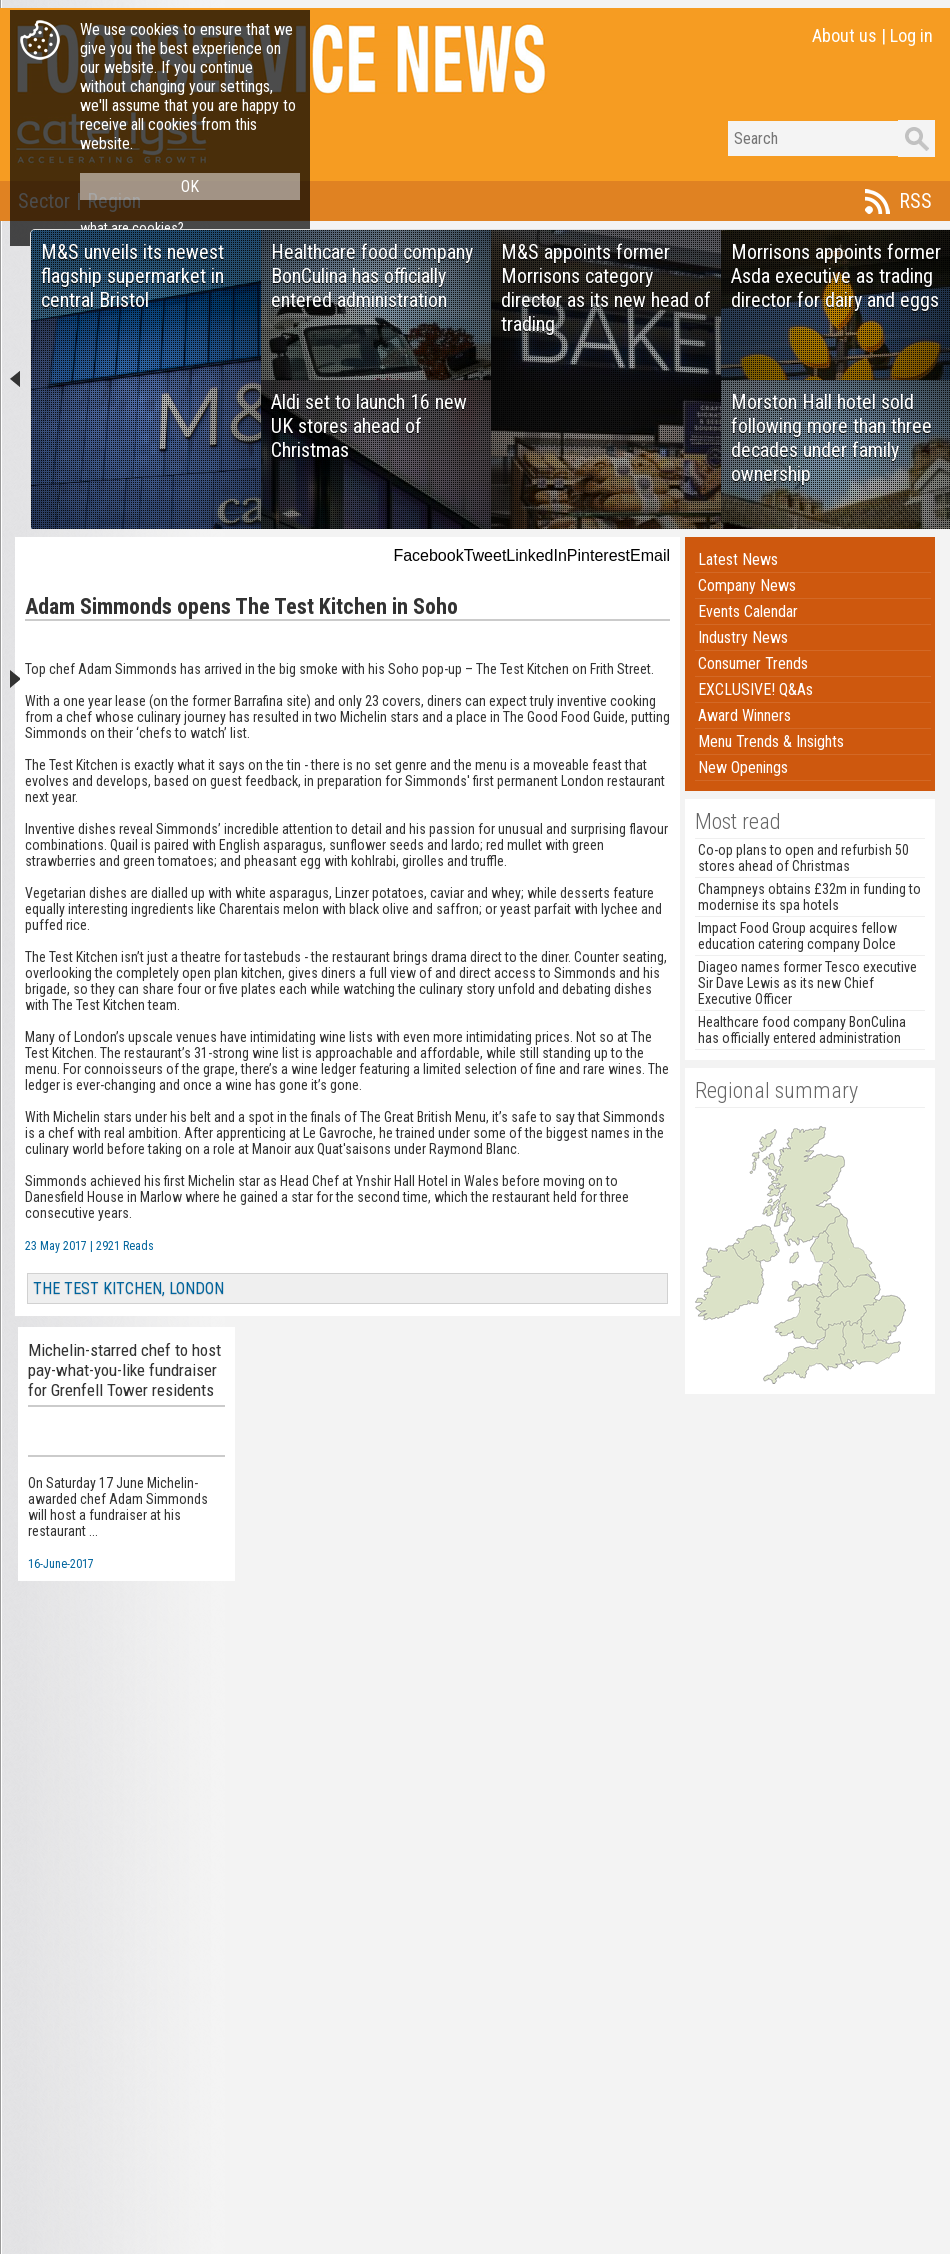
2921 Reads (125, 1246)
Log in (911, 35)
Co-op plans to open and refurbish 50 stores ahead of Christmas (803, 858)
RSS (915, 201)
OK (190, 186)
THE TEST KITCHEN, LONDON (128, 1288)
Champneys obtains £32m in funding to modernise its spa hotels (809, 897)
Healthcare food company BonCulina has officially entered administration (802, 1030)
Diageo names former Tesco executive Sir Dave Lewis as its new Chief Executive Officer (807, 983)
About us (844, 35)
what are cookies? (132, 228)
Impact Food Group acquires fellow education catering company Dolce (797, 936)
